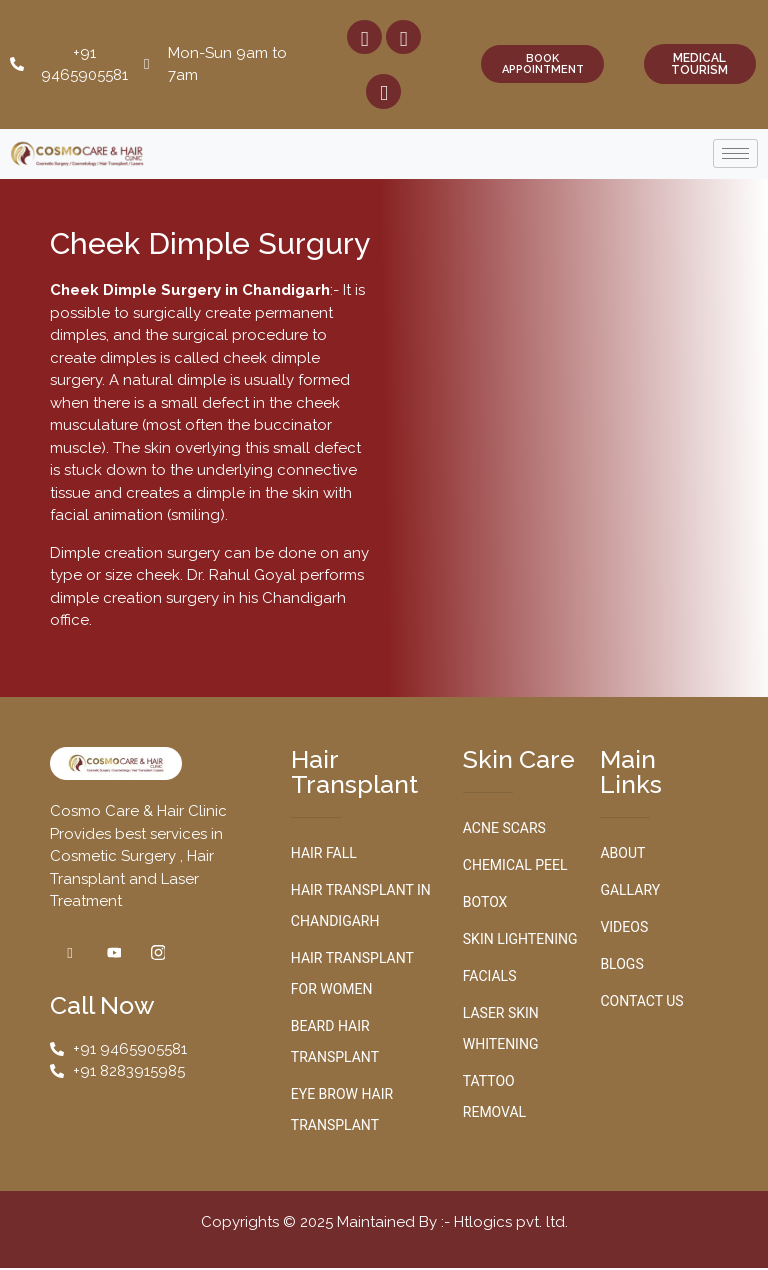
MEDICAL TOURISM (699, 65)
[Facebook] (364, 37)
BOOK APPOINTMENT (543, 65)
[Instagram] (403, 37)
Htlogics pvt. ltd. (511, 1223)
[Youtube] (383, 92)
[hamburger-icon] (735, 154)
